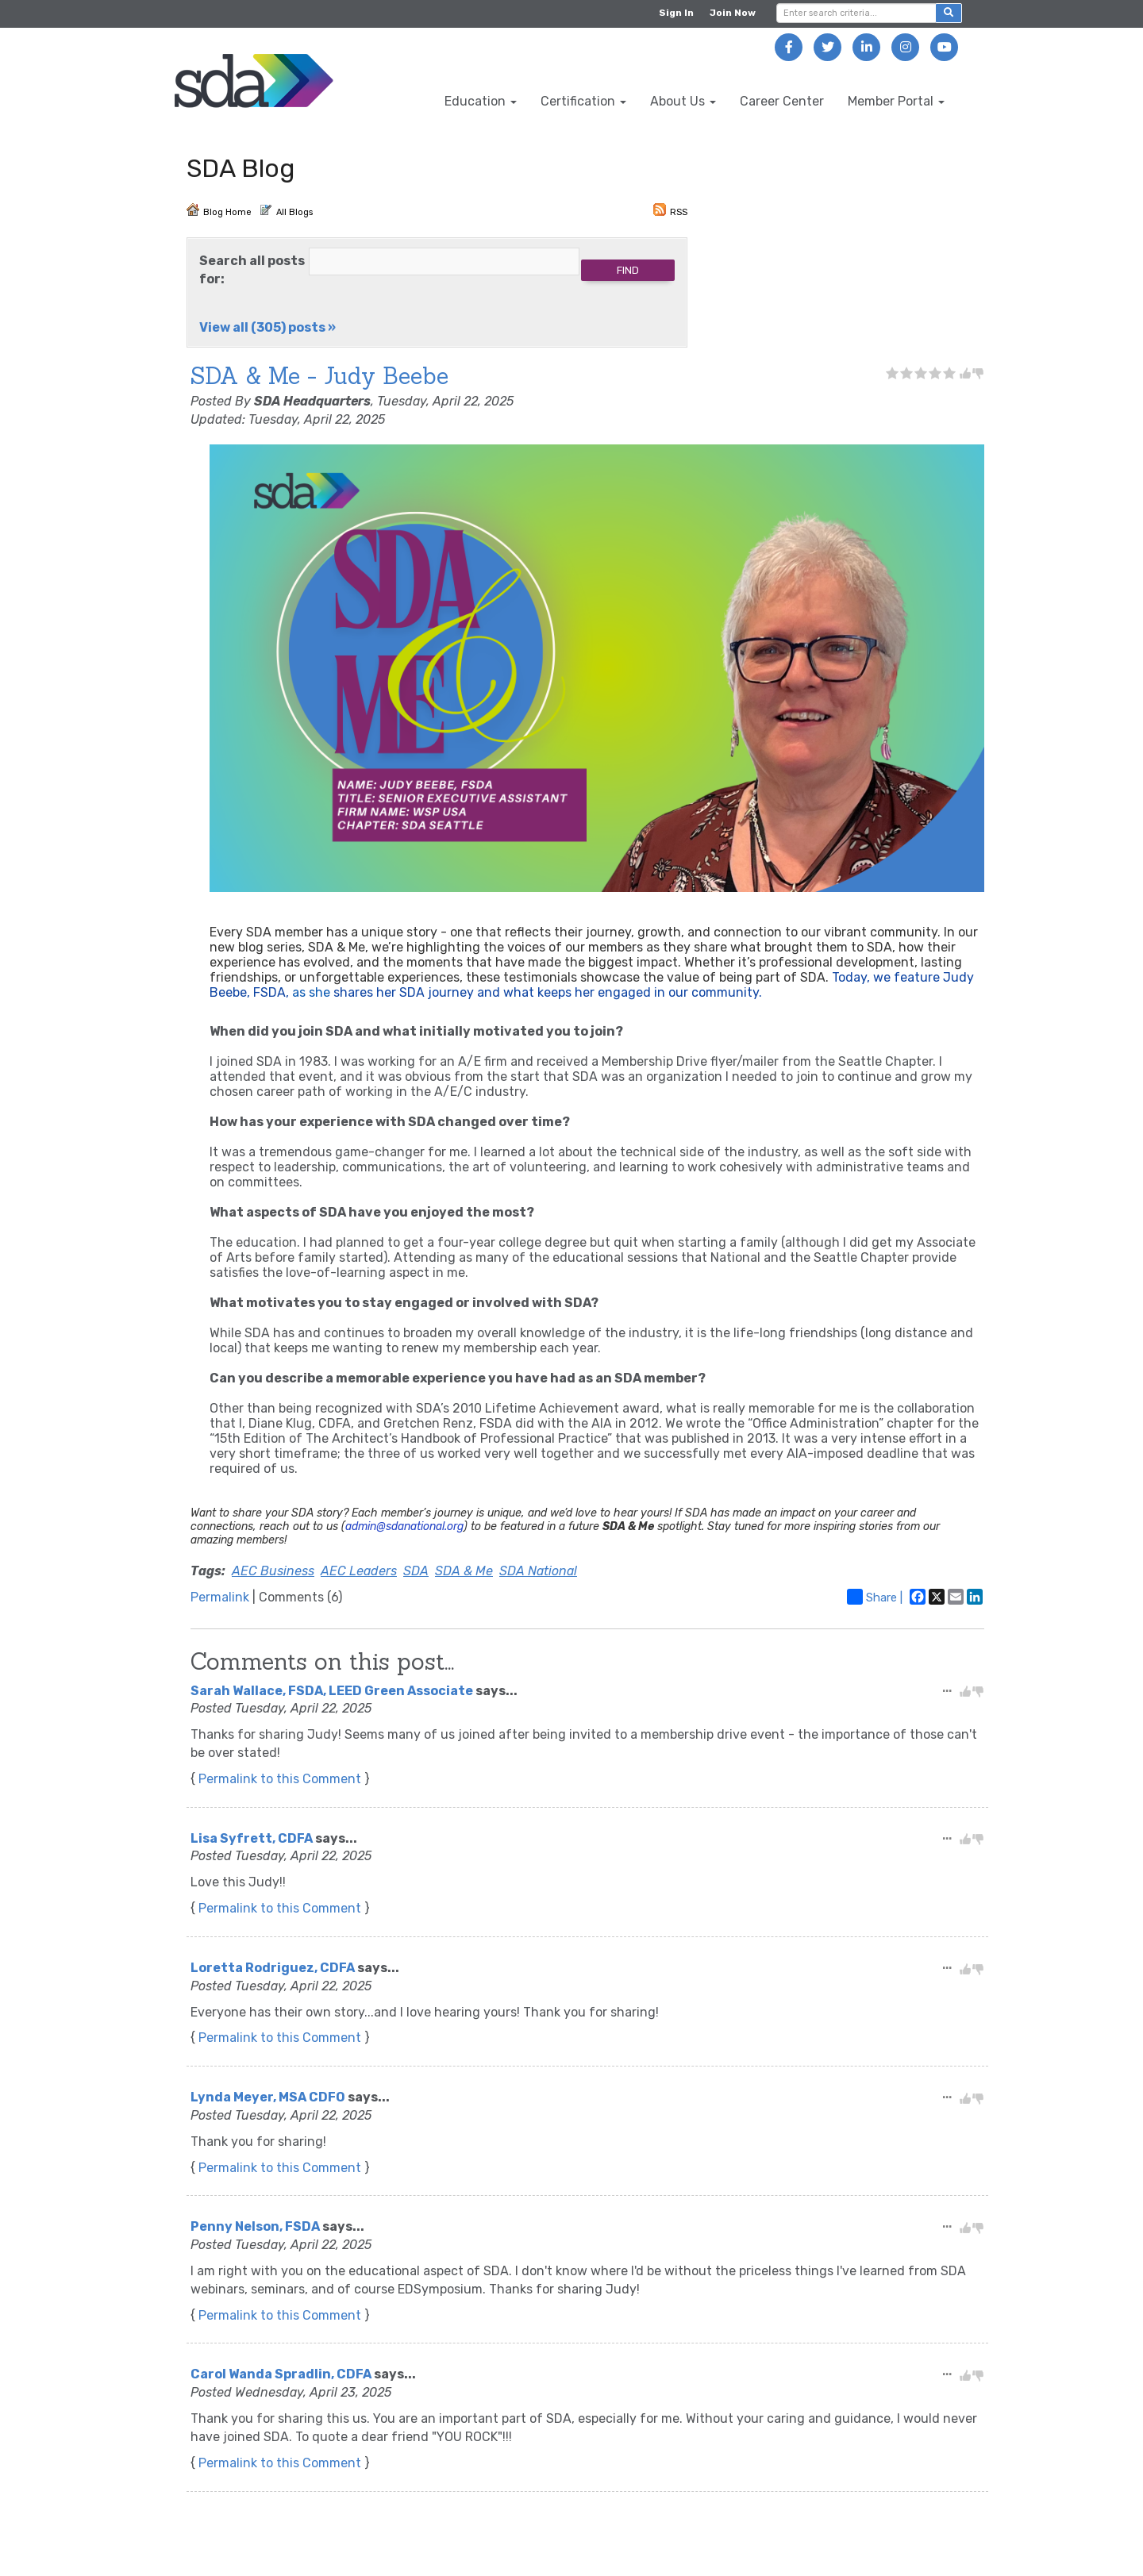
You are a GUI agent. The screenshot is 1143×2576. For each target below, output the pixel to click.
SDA (416, 1570)
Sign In (676, 12)
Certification (583, 101)
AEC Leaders (359, 1570)
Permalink (219, 1597)
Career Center (782, 101)
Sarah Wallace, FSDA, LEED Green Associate (331, 1690)
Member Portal (896, 101)
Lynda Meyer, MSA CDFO (267, 2097)
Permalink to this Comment (279, 1778)
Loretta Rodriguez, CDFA (272, 1967)
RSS (670, 210)
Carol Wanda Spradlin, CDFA (280, 2374)
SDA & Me (464, 1570)
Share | (874, 1597)
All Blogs (286, 210)
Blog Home (219, 210)
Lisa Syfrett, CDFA (251, 1838)
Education (480, 101)
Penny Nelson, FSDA (255, 2226)
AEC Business (273, 1570)
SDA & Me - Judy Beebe (319, 375)
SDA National (538, 1570)
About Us (683, 101)
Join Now (733, 12)
